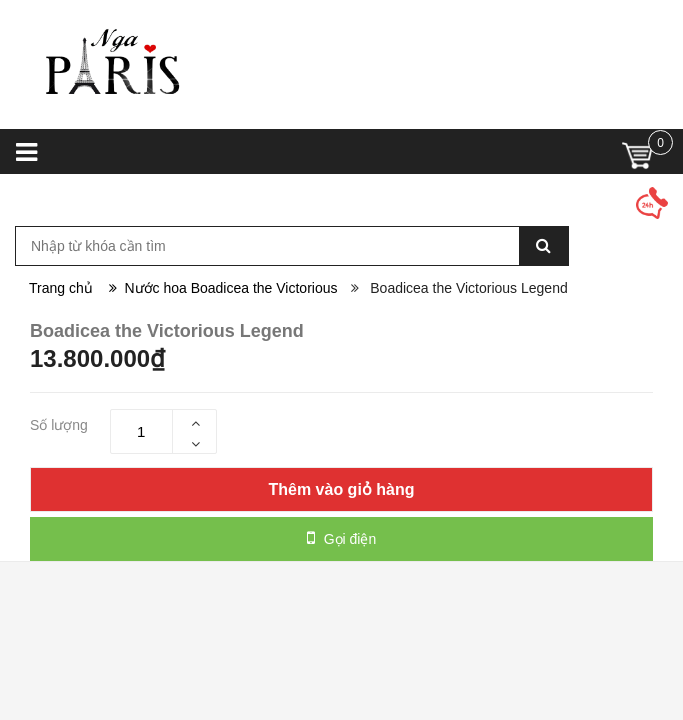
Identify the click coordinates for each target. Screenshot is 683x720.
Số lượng (59, 425)
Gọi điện (341, 538)
